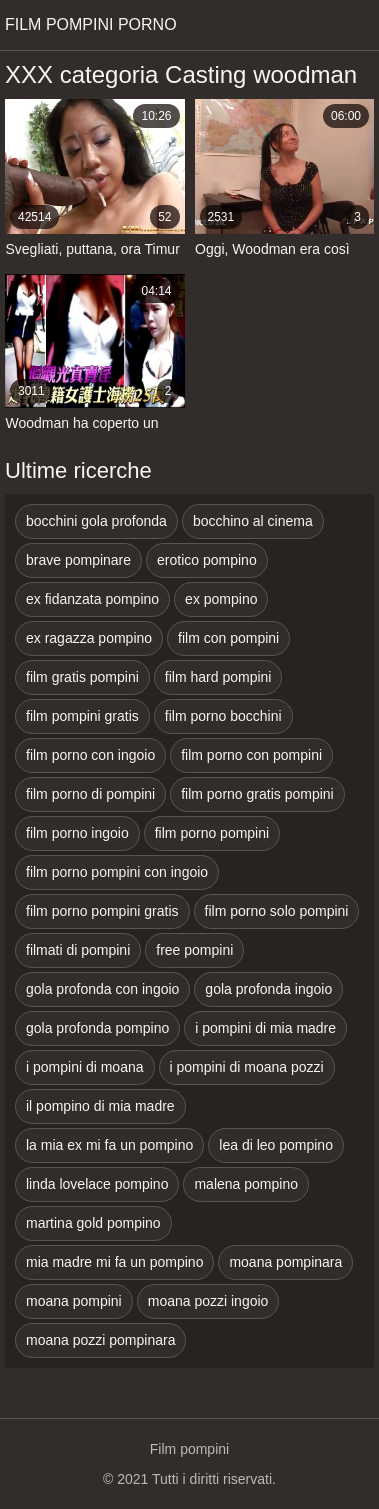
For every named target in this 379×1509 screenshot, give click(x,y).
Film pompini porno (91, 24)
